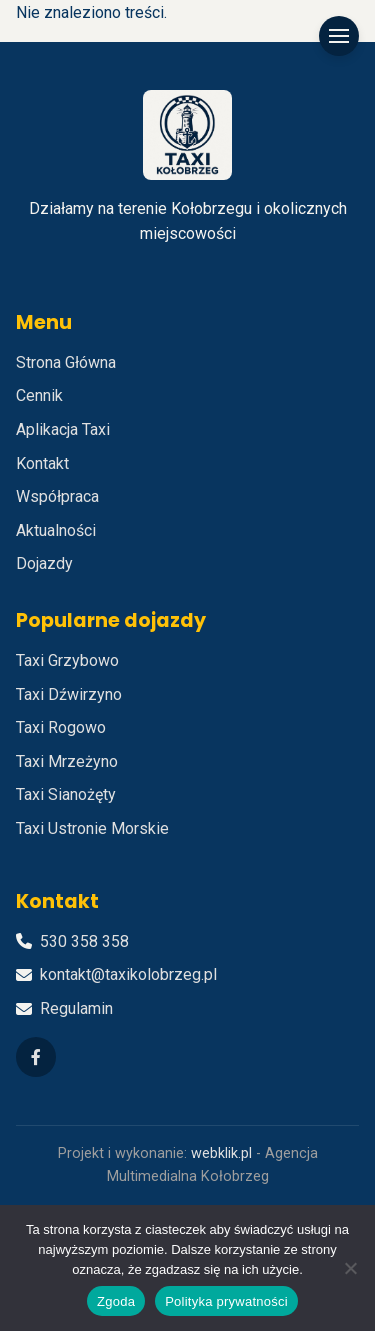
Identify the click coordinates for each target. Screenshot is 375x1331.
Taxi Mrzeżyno (67, 761)
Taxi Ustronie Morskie (92, 828)
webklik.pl (221, 1153)
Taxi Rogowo (61, 727)
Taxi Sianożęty (66, 794)
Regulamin (76, 1008)
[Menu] (339, 36)
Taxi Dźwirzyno (69, 694)
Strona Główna (66, 362)
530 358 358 (84, 941)
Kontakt (42, 463)
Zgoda (116, 1301)
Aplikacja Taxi (63, 429)
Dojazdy (44, 563)
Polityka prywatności (226, 1301)
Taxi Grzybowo (67, 660)
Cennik (39, 395)
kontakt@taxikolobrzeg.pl (128, 974)
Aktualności (56, 530)
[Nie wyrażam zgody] (350, 1268)
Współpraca (57, 496)
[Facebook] (36, 1057)
